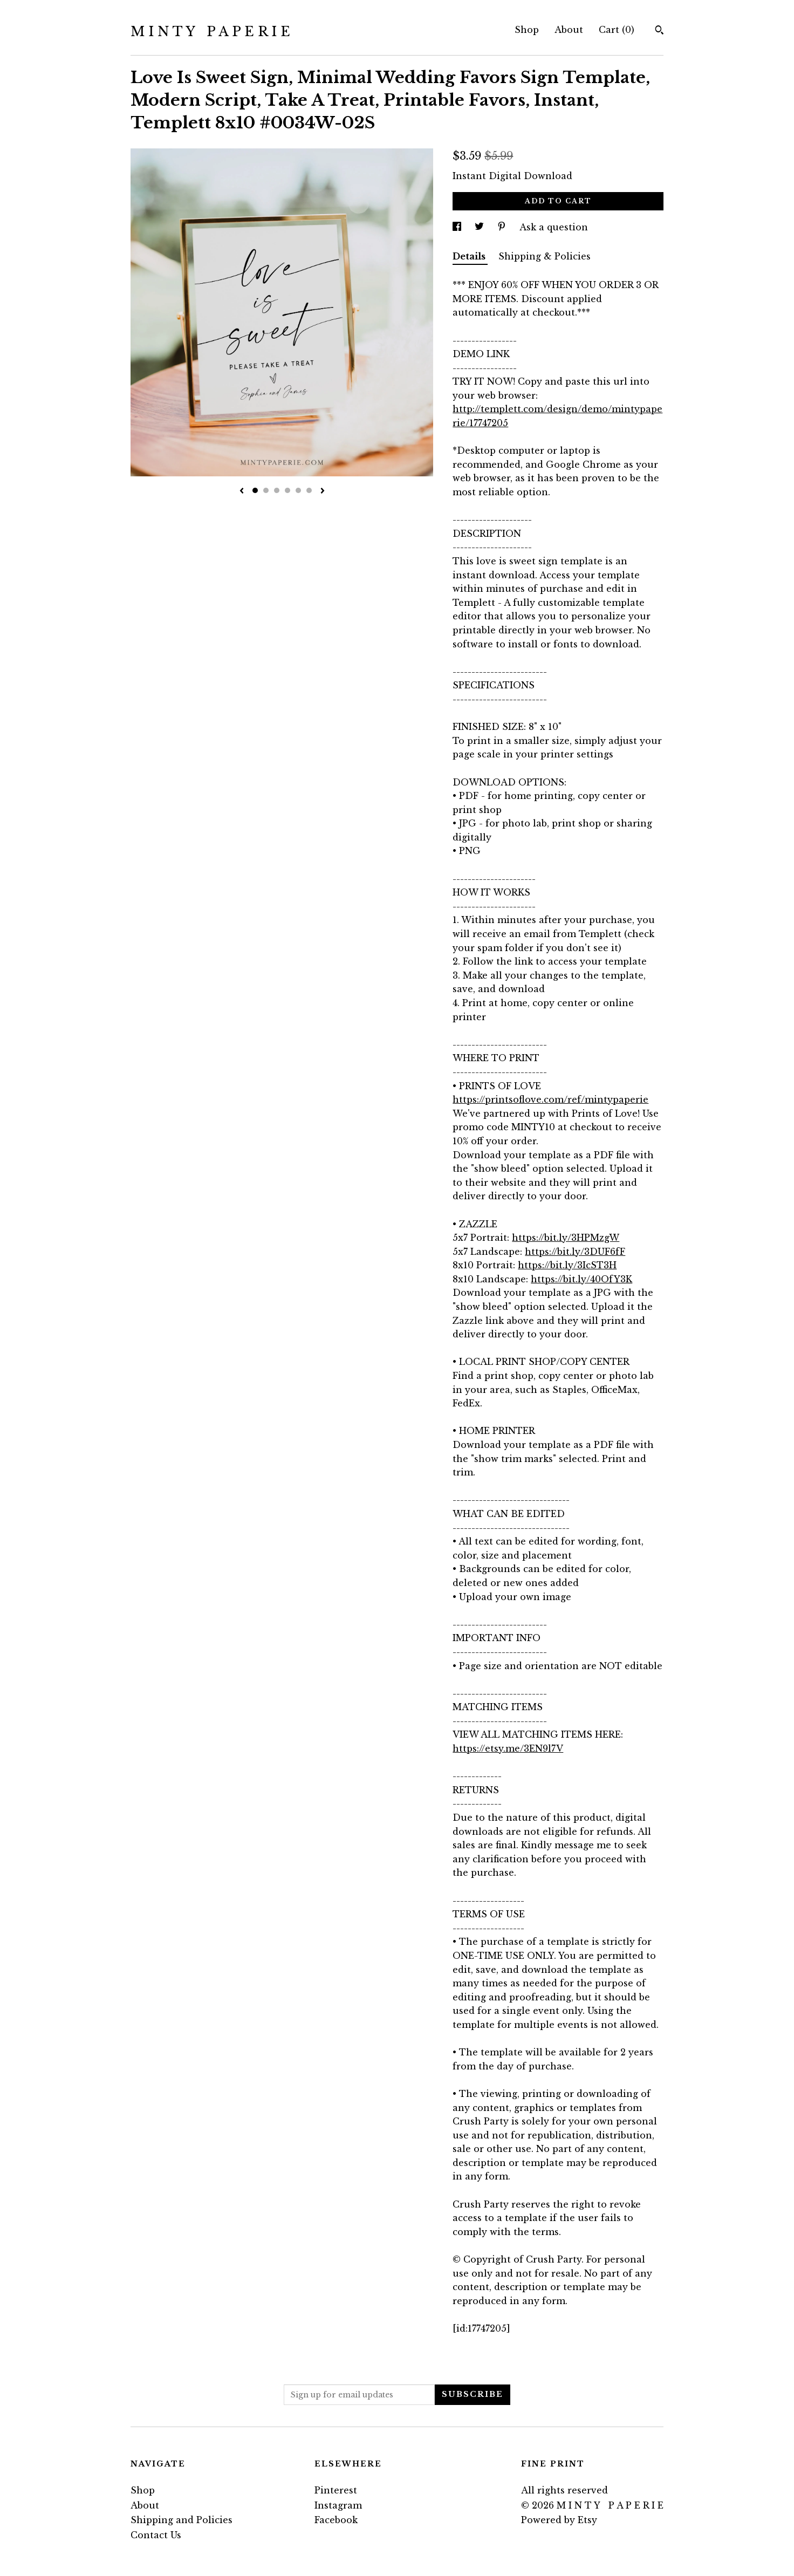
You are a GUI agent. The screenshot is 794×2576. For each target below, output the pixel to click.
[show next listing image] (322, 491)
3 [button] (276, 490)
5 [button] (298, 490)
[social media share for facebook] (458, 227)
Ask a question (553, 227)
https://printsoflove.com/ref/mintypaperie (550, 1099)
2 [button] (266, 490)
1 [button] (255, 490)
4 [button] (287, 490)
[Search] (659, 31)
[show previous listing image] (241, 491)
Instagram (338, 2505)
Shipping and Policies (181, 2519)
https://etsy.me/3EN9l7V (508, 1748)
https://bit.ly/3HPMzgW (565, 1237)
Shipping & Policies (544, 256)
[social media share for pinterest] (503, 227)
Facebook (336, 2519)
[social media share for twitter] (481, 227)
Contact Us (156, 2535)
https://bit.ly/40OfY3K (581, 1279)
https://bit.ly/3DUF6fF (575, 1251)
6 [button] (309, 490)
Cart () (616, 29)
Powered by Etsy (559, 2519)
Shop (527, 29)
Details (470, 256)
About (569, 29)
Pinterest (335, 2490)
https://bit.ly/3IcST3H (567, 1265)
